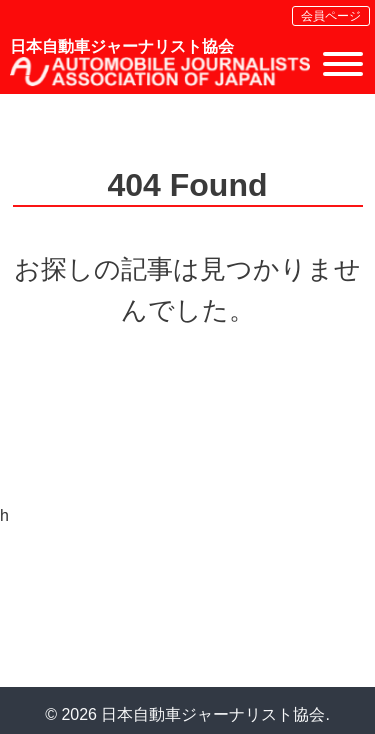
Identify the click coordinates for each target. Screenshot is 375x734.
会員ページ (331, 16)
